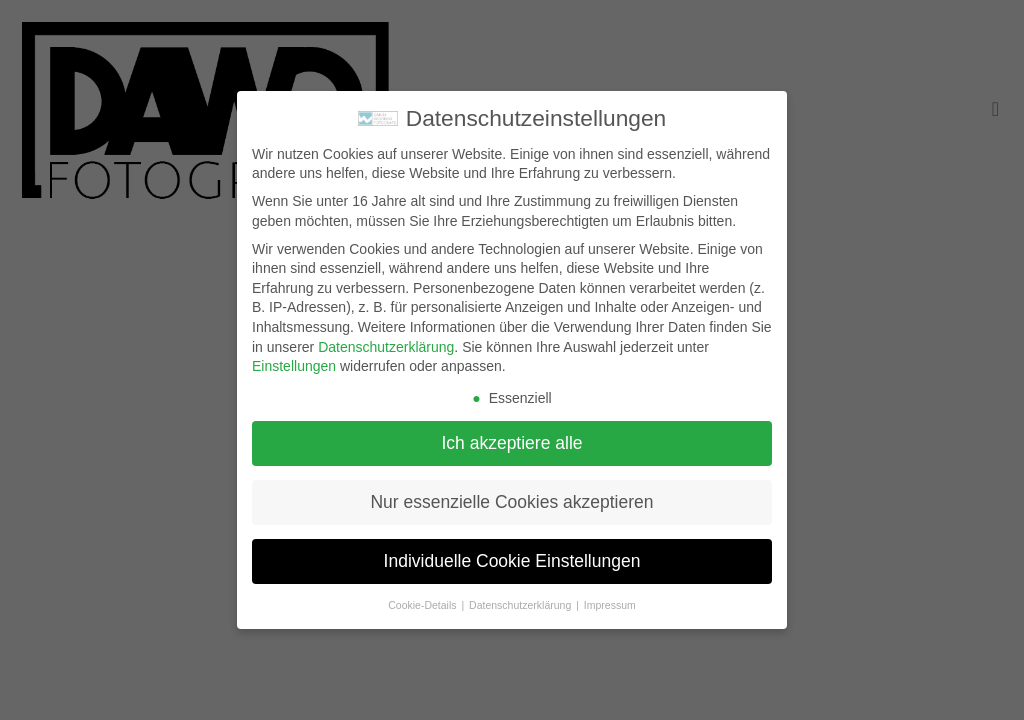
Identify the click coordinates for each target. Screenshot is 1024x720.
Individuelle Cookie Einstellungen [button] (512, 561)
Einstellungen (294, 366)
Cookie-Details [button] (423, 605)
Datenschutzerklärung (386, 347)
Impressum (610, 605)
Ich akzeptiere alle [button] (511, 443)
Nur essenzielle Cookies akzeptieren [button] (511, 502)
